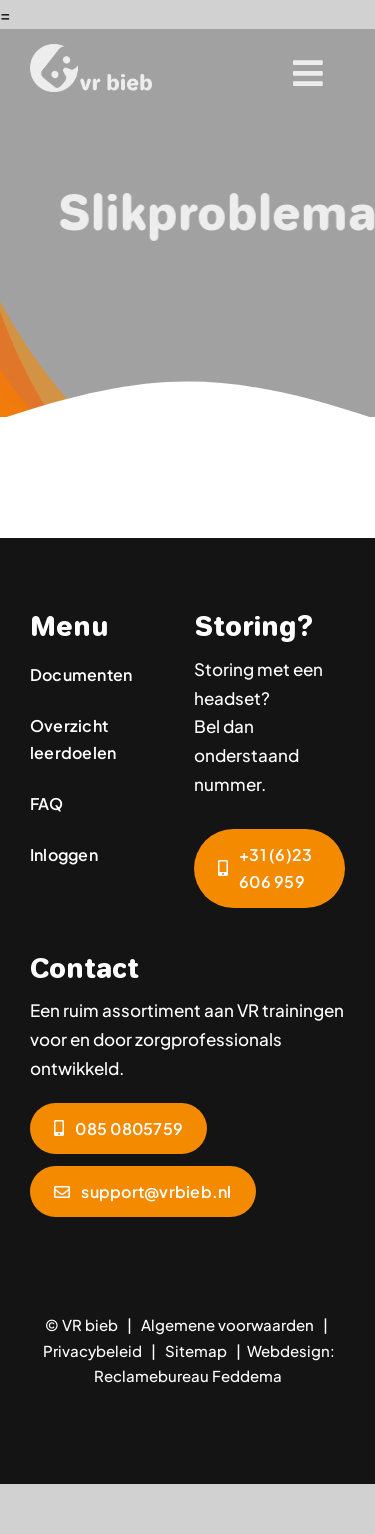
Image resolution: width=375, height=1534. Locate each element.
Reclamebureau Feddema (188, 1375)
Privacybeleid (92, 1350)
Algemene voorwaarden (227, 1324)
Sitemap (196, 1350)
